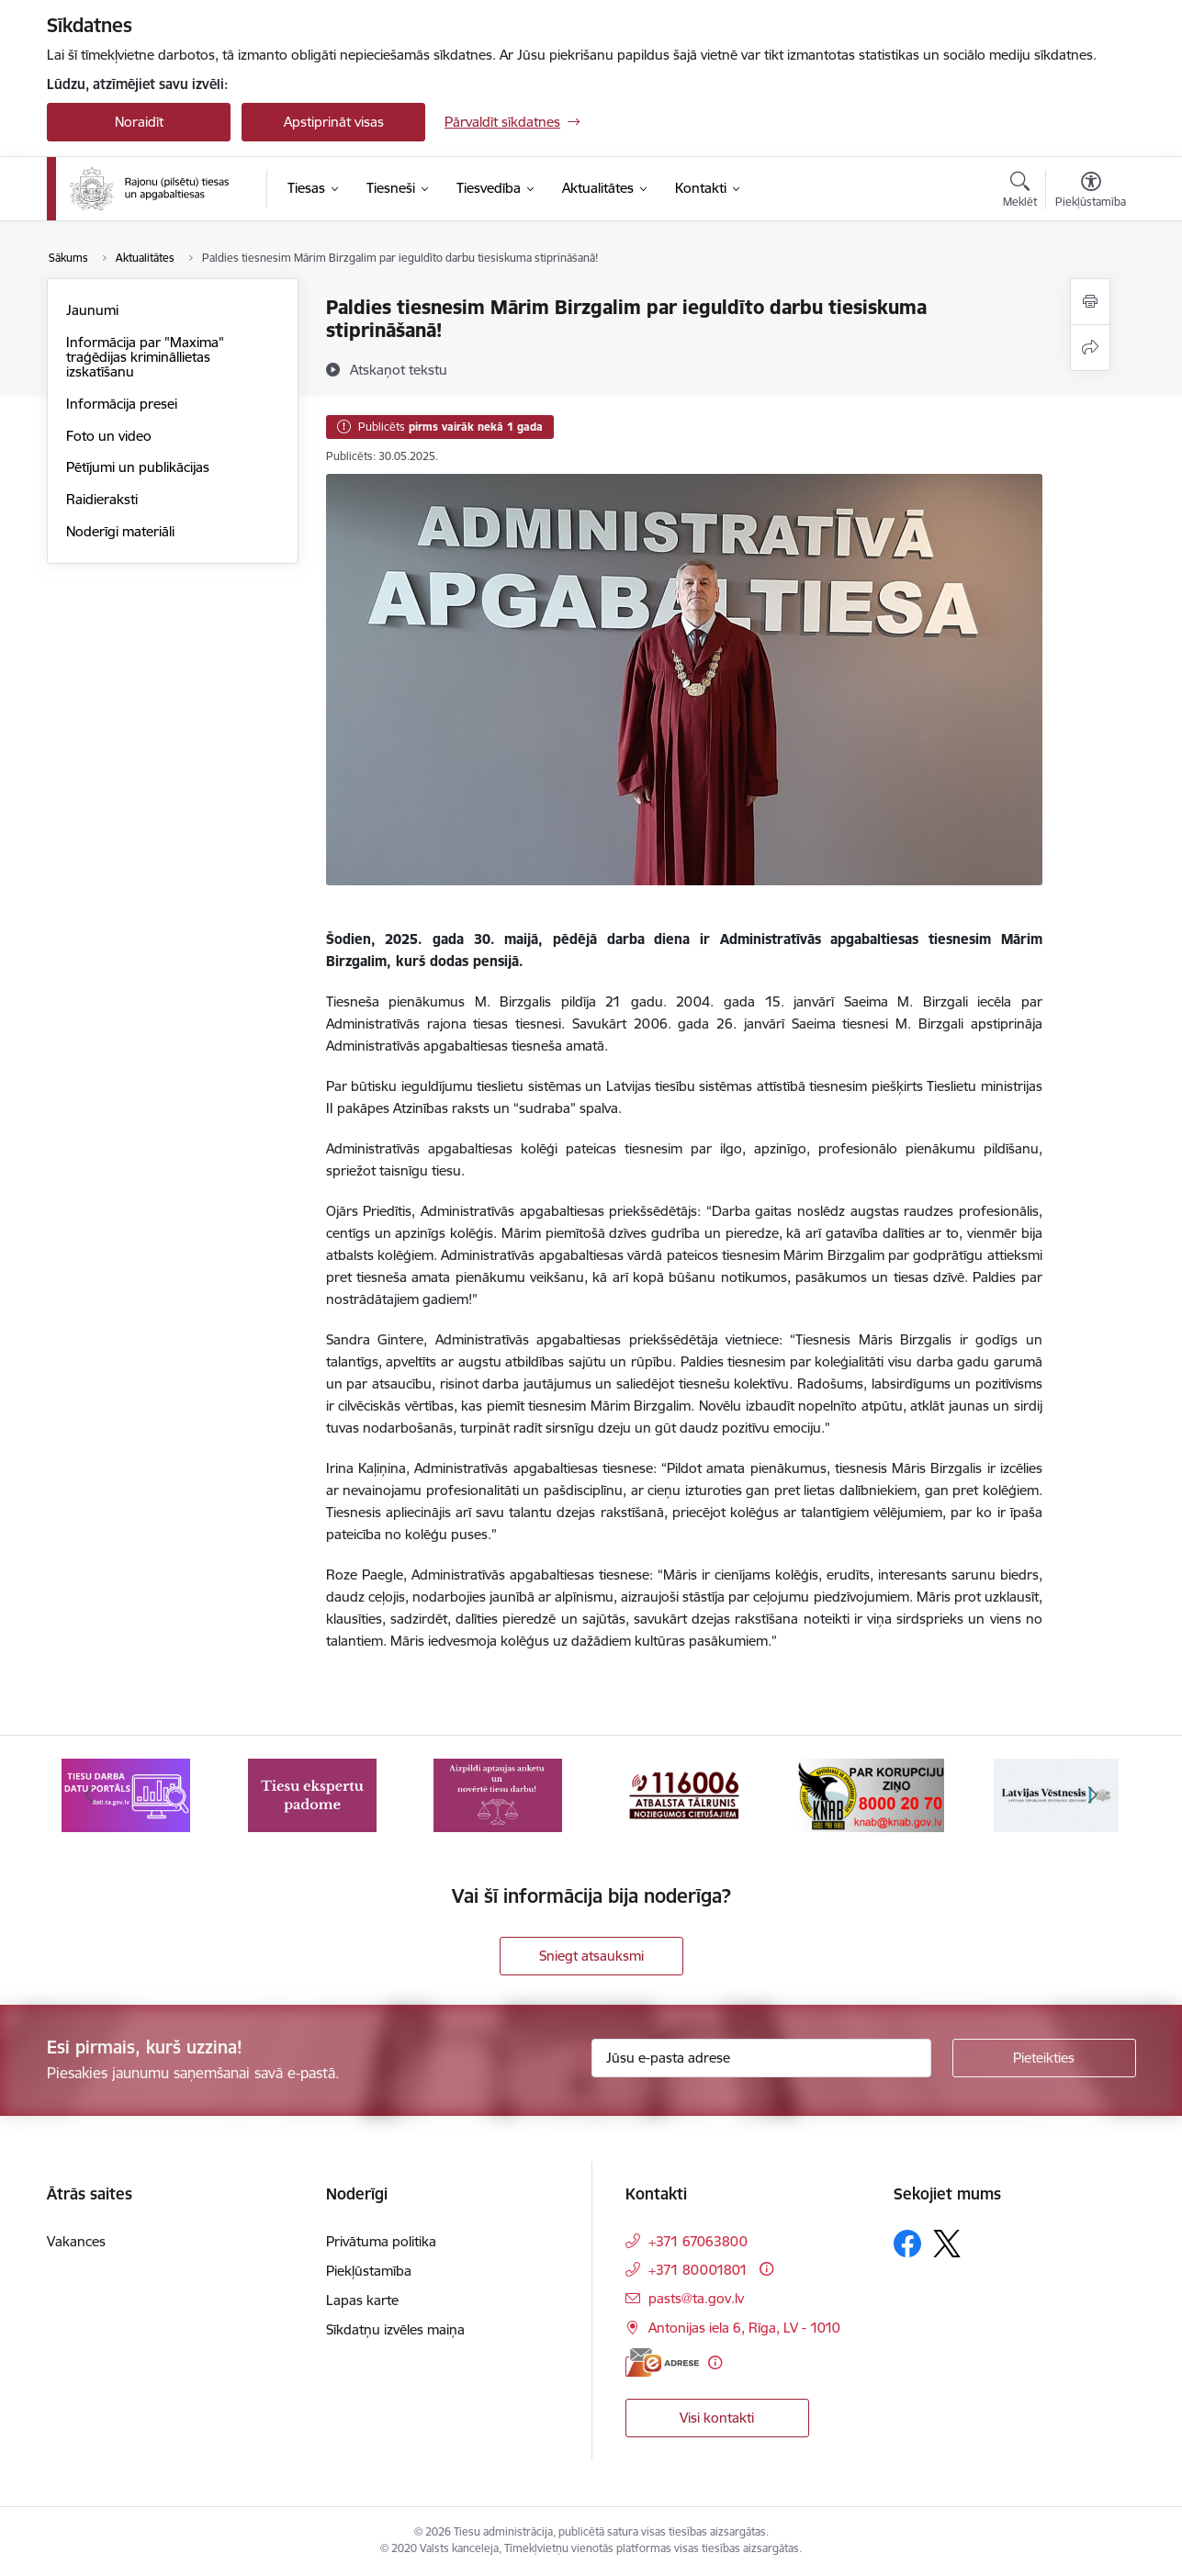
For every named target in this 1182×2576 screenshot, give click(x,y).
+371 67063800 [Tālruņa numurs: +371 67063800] (698, 2241)
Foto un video (109, 435)
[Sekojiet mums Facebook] (907, 2243)
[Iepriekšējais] (89, 1795)
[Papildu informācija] (766, 2269)
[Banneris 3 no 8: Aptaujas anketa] (497, 1794)
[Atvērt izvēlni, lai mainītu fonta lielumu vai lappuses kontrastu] (1090, 192)
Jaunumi (92, 310)
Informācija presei (121, 403)
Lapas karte (362, 2300)
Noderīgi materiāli (120, 531)
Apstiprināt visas (334, 121)
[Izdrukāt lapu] (1090, 301)
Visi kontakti (717, 2417)
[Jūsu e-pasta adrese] (761, 2058)
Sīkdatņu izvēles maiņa (395, 2329)
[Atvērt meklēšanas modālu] (1020, 192)
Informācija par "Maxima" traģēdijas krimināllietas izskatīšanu (145, 356)
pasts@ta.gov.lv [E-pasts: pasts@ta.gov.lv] (696, 2298)
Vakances (76, 2241)
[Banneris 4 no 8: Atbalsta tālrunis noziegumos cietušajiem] (684, 1794)
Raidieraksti (102, 499)
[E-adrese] (662, 2362)
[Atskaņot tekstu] (398, 369)
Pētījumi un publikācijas (137, 467)
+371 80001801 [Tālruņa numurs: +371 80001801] (698, 2269)
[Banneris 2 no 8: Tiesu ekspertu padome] (312, 1794)
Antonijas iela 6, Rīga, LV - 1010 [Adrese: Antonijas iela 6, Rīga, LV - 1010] (744, 2327)
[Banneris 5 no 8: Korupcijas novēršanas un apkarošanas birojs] (870, 1794)
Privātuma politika (381, 2241)
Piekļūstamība (368, 2270)
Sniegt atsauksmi (591, 1955)
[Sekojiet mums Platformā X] (947, 2243)
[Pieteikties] (1044, 2058)
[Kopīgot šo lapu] (1090, 347)
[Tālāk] (1094, 1795)
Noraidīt (139, 121)
